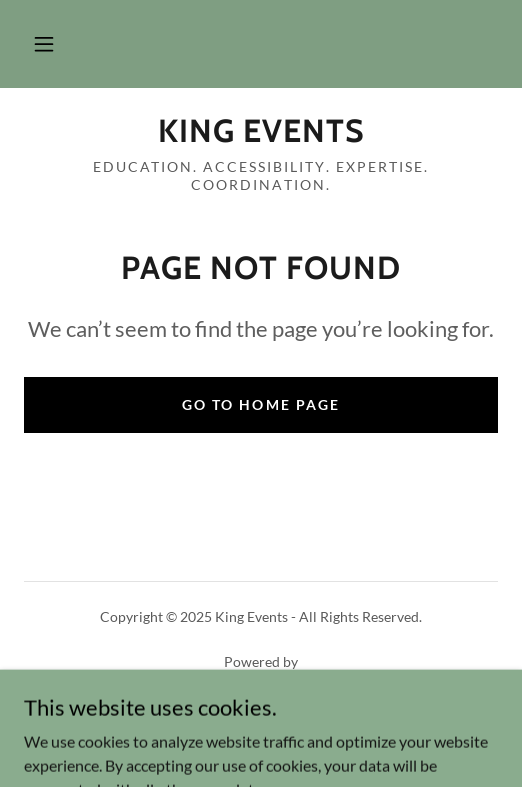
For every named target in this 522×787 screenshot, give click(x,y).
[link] (261, 131)
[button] (44, 44)
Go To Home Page (260, 404)
